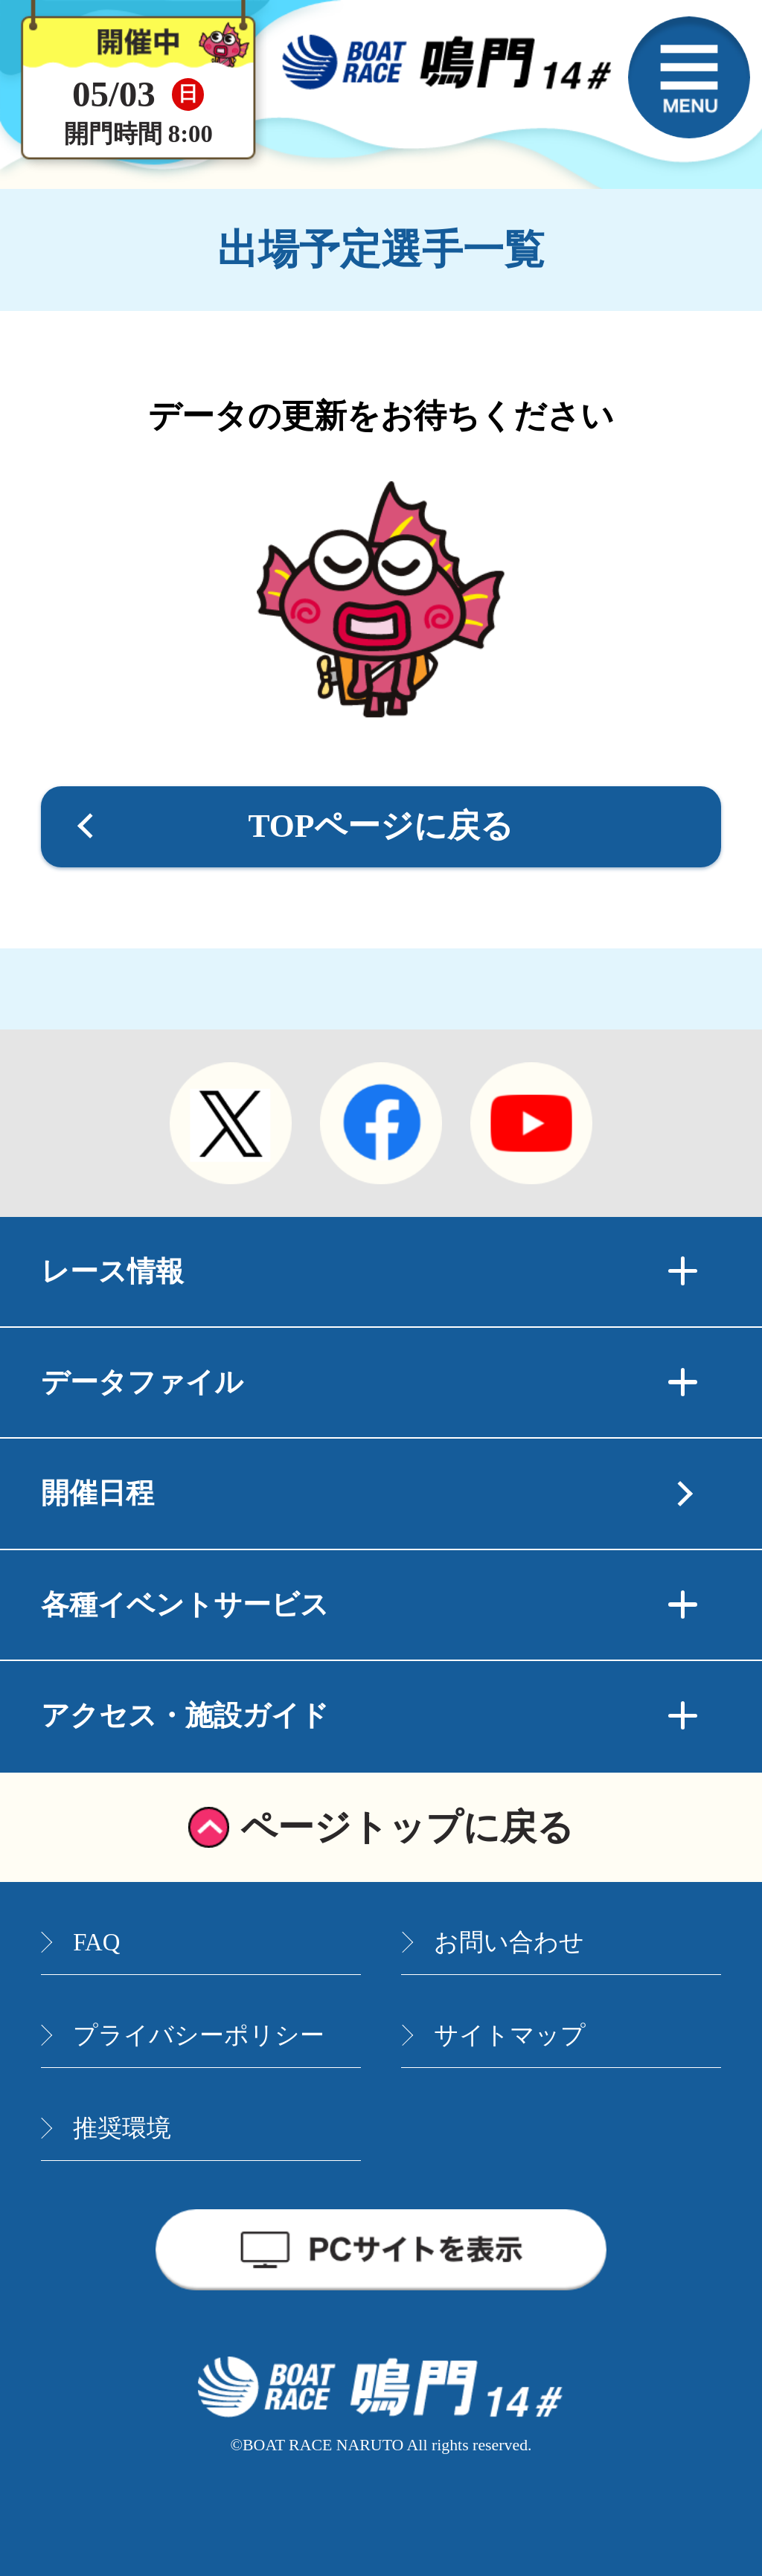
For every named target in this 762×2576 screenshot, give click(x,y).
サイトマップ (510, 2035)
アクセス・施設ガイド (369, 1715)
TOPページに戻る (380, 826)
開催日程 (97, 1493)
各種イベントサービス (369, 1604)
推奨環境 (122, 2128)
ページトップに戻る (407, 1827)
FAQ (96, 1942)
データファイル (369, 1382)
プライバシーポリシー (198, 2035)
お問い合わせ (509, 1942)
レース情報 (369, 1271)
